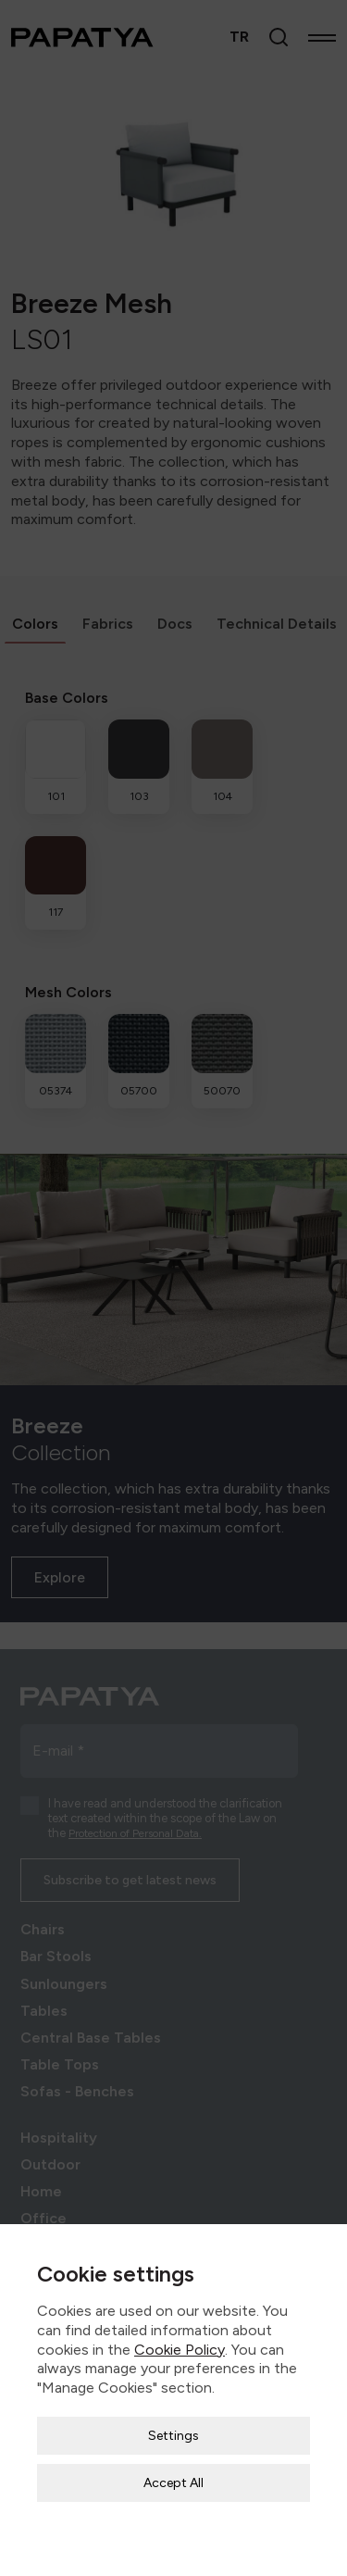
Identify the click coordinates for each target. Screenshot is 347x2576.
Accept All (173, 2451)
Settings (173, 2404)
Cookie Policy (179, 2317)
